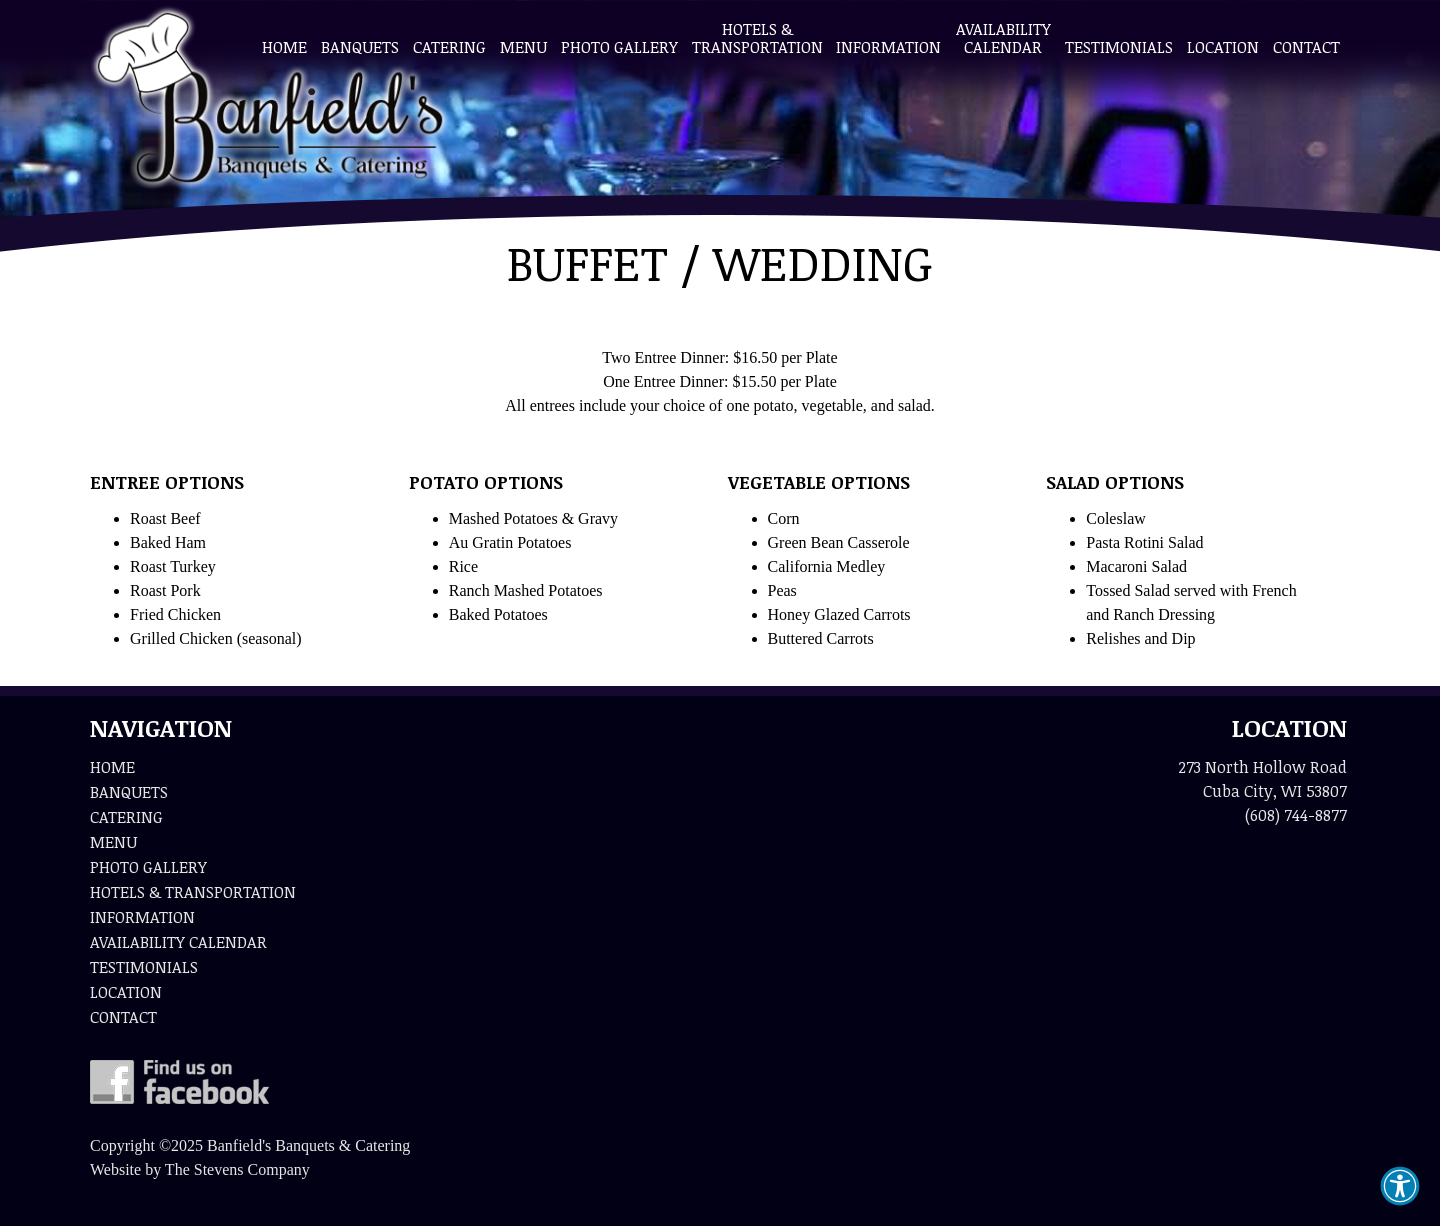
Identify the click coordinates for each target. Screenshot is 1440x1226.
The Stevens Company (237, 1169)
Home (284, 47)
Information (888, 47)
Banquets (360, 47)
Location (1223, 47)
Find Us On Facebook (179, 1082)
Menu (523, 47)
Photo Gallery (619, 47)
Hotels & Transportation (757, 38)
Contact (1306, 47)
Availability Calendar (1003, 38)
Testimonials (1119, 47)
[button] (1400, 1186)
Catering (449, 47)
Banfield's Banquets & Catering (270, 100)
